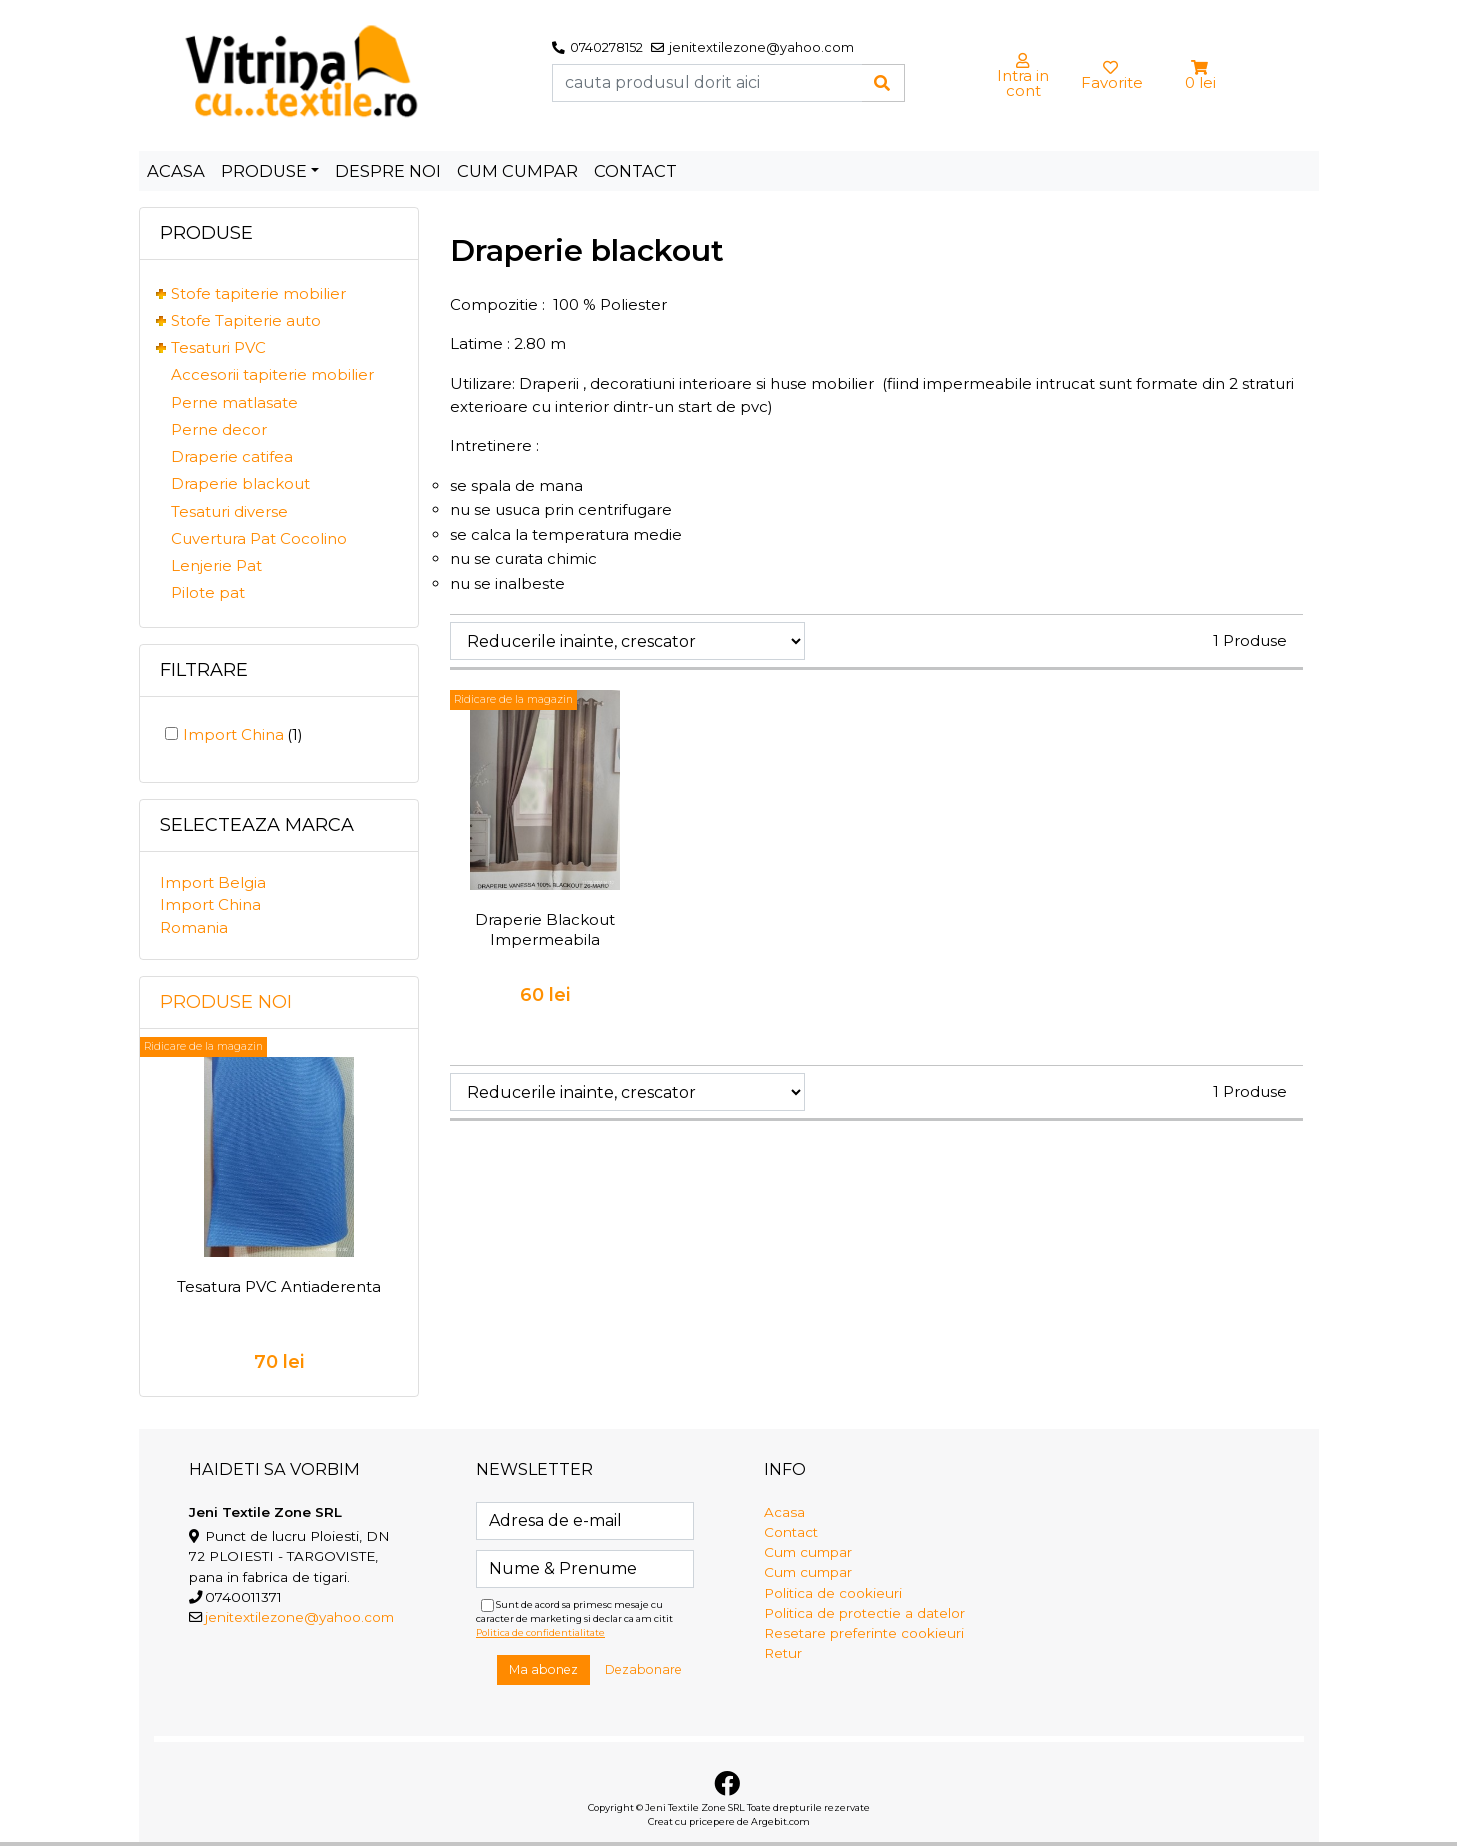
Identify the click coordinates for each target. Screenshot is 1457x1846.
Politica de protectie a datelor (864, 1613)
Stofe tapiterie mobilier (258, 293)
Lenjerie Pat (216, 565)
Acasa (176, 171)
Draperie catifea (232, 456)
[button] (1200, 67)
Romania (194, 927)
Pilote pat (208, 592)
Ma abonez (543, 1669)
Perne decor (219, 429)
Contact (635, 171)
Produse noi (226, 1002)
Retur (783, 1653)
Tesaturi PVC (218, 347)
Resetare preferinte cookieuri (864, 1633)
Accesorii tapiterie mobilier (272, 374)
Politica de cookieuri (833, 1593)
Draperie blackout (240, 483)
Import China (243, 734)
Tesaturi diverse (229, 511)
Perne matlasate (234, 402)
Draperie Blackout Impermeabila (545, 929)
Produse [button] (264, 171)
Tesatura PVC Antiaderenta (279, 1286)
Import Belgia (213, 882)
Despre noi (388, 171)
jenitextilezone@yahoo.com (299, 1617)
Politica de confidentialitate (540, 1632)
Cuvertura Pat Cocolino (259, 538)
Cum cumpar (517, 171)
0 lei (1200, 82)
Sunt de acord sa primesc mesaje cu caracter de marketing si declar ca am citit (574, 1618)
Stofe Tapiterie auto (246, 320)
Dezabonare (643, 1669)
